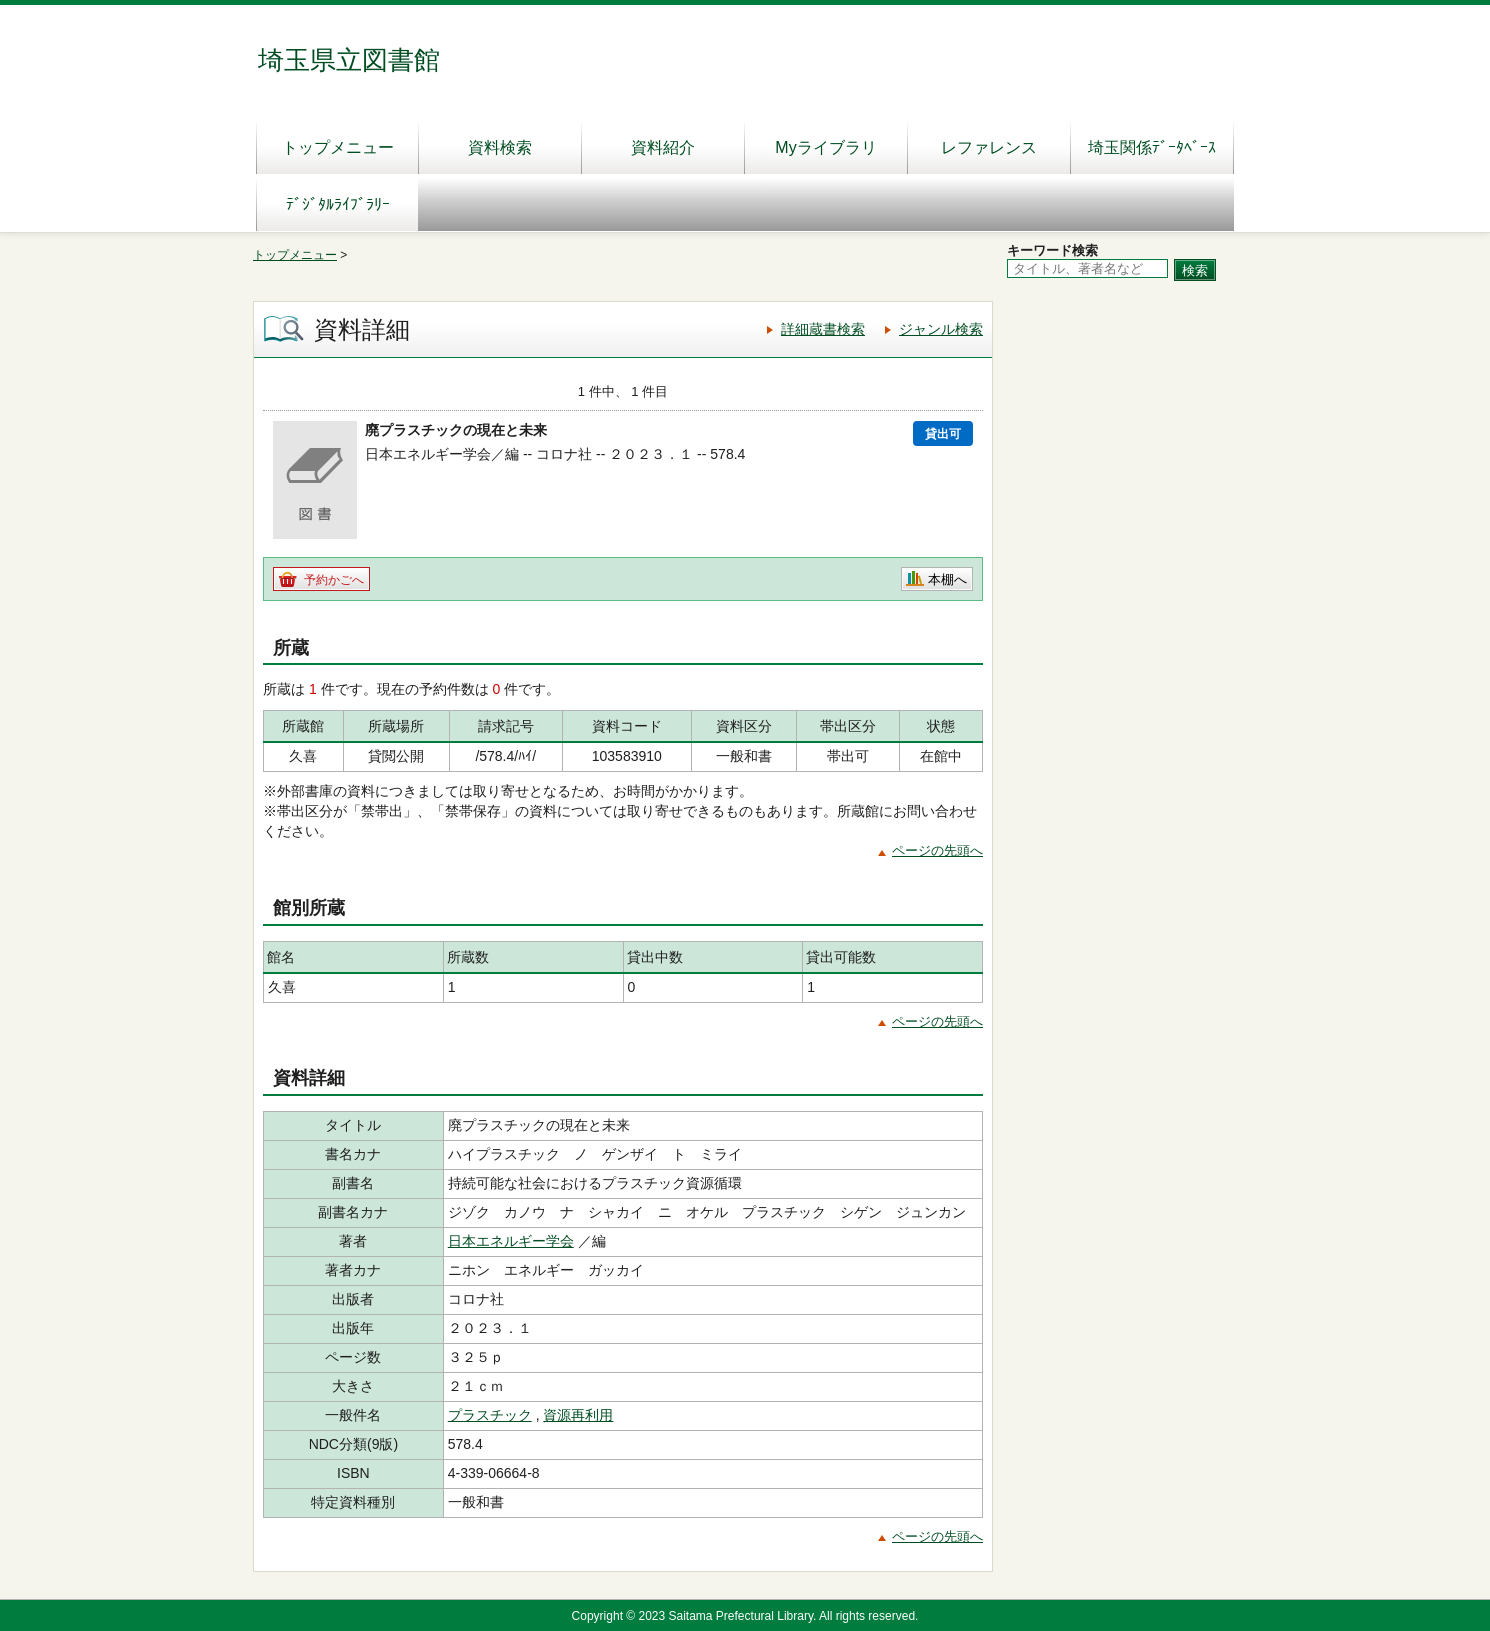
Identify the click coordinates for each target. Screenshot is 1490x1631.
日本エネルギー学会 (511, 1241)
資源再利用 (578, 1415)
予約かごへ (334, 580)
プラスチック (490, 1415)
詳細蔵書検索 (823, 329)
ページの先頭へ (937, 850)
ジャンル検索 (941, 329)
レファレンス (989, 147)
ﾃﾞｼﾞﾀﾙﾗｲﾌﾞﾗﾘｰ (338, 204)
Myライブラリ (825, 147)
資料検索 (500, 147)
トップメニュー (338, 147)
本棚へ (947, 579)
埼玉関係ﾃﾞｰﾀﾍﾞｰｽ (1152, 147)
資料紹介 (663, 147)
